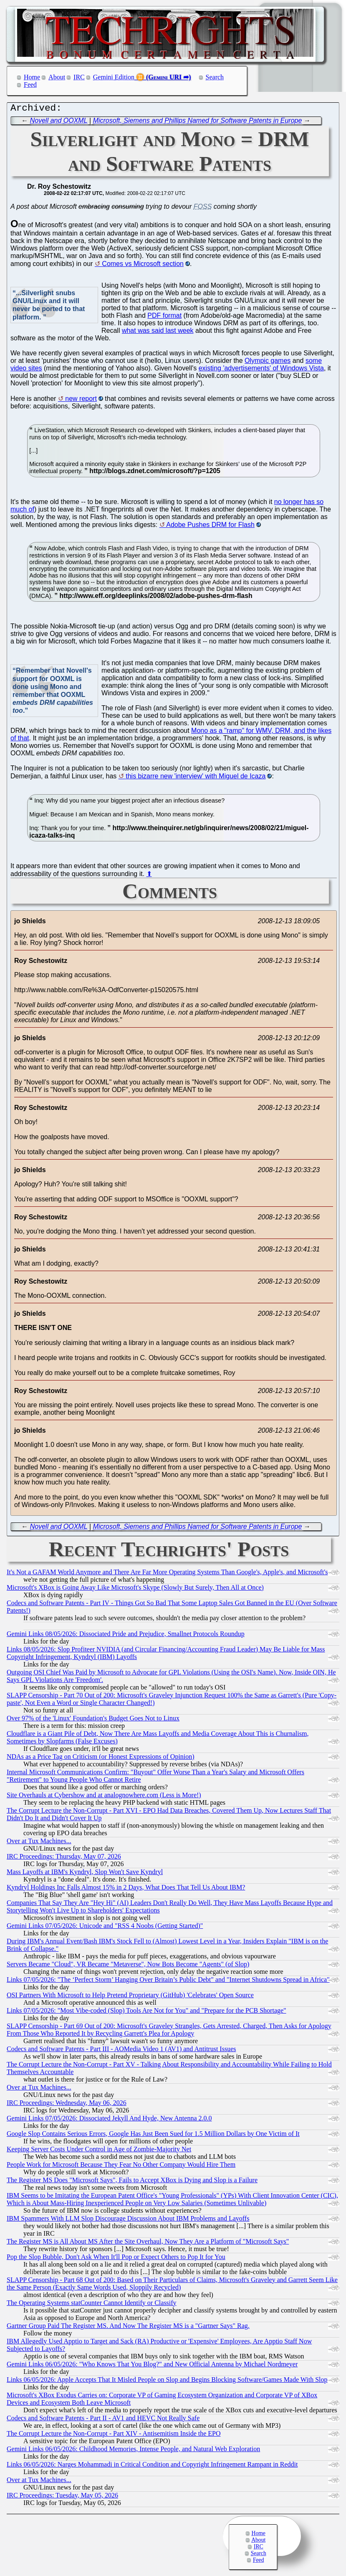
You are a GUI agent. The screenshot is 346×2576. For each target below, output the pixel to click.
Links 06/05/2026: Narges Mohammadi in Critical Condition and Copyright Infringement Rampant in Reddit (152, 2466)
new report (81, 400)
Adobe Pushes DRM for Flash (210, 526)
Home (32, 77)
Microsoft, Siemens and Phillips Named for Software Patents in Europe (197, 122)
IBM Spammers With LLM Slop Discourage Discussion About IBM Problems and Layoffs (128, 2220)
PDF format (164, 317)
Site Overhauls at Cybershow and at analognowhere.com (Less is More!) (104, 1797)
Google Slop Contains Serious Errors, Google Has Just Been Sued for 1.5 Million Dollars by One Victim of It (153, 2135)
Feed (30, 84)
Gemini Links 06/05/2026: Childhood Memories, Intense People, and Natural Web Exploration (133, 2450)
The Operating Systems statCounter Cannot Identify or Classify (92, 2304)
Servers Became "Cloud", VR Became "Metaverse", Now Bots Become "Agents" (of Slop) (128, 1966)
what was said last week (158, 332)
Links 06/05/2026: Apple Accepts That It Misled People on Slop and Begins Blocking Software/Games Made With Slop (167, 2381)
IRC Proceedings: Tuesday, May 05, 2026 (62, 2497)
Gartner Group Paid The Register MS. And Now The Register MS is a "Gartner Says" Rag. (128, 2327)
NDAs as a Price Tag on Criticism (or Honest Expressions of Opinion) (100, 1758)
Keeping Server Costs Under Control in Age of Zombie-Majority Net (99, 2151)
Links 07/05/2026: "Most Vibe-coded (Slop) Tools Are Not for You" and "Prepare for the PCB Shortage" (146, 2012)
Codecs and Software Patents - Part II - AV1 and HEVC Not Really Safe (103, 2420)
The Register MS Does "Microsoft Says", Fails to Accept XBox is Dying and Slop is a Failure (132, 2182)
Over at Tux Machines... (39, 1843)
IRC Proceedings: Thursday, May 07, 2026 (64, 1858)
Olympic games (267, 362)
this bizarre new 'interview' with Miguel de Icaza (195, 778)
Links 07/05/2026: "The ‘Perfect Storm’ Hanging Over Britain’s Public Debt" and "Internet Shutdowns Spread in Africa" (168, 1981)
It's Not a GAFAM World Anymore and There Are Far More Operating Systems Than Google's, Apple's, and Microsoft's (167, 1574)
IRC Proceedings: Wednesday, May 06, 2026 (66, 2104)
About (56, 77)
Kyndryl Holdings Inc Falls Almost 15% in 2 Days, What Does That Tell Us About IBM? (126, 1889)
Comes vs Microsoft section (143, 265)
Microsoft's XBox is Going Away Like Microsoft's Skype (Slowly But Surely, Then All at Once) (135, 1589)
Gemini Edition (113, 77)
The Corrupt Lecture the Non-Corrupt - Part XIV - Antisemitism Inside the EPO (114, 2435)
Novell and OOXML (59, 122)
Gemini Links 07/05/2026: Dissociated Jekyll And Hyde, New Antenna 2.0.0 (109, 2120)
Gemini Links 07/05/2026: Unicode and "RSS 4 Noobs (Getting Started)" (105, 1927)
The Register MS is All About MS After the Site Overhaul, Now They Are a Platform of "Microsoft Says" (148, 2243)
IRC (79, 77)
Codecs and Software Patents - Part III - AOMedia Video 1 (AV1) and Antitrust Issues (121, 2050)
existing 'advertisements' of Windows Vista (261, 370)
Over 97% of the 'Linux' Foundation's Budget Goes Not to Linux (93, 1720)
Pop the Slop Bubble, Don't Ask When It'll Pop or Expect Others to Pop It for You (116, 2258)
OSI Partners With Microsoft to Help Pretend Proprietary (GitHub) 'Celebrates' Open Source (130, 1997)
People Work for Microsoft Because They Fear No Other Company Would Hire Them (121, 2166)
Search (215, 77)
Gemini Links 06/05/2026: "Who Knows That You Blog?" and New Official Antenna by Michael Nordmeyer (152, 2366)
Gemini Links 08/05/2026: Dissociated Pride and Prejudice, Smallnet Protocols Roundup (126, 1635)
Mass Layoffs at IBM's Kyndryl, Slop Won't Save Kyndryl (85, 1873)
